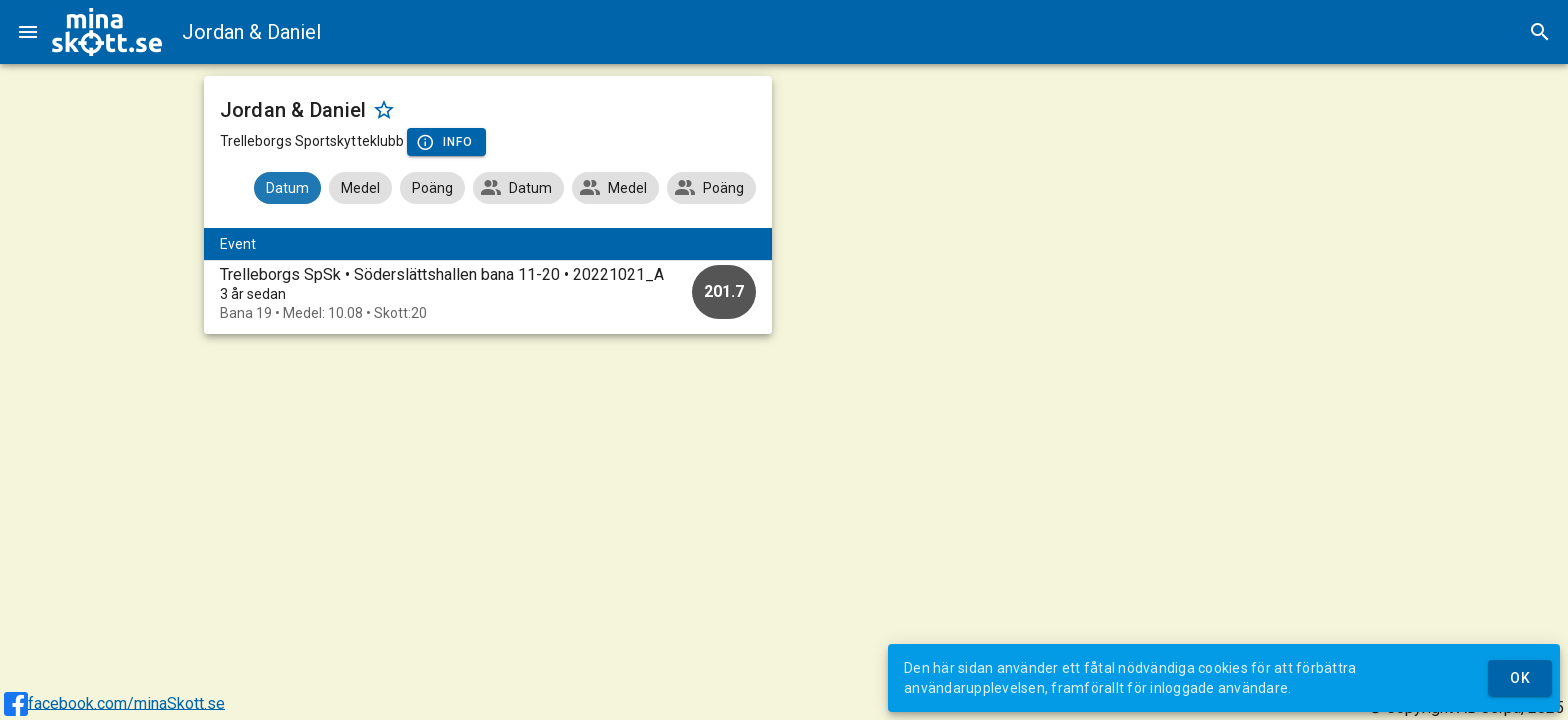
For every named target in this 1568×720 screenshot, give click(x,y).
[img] (107, 32)
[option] (488, 293)
